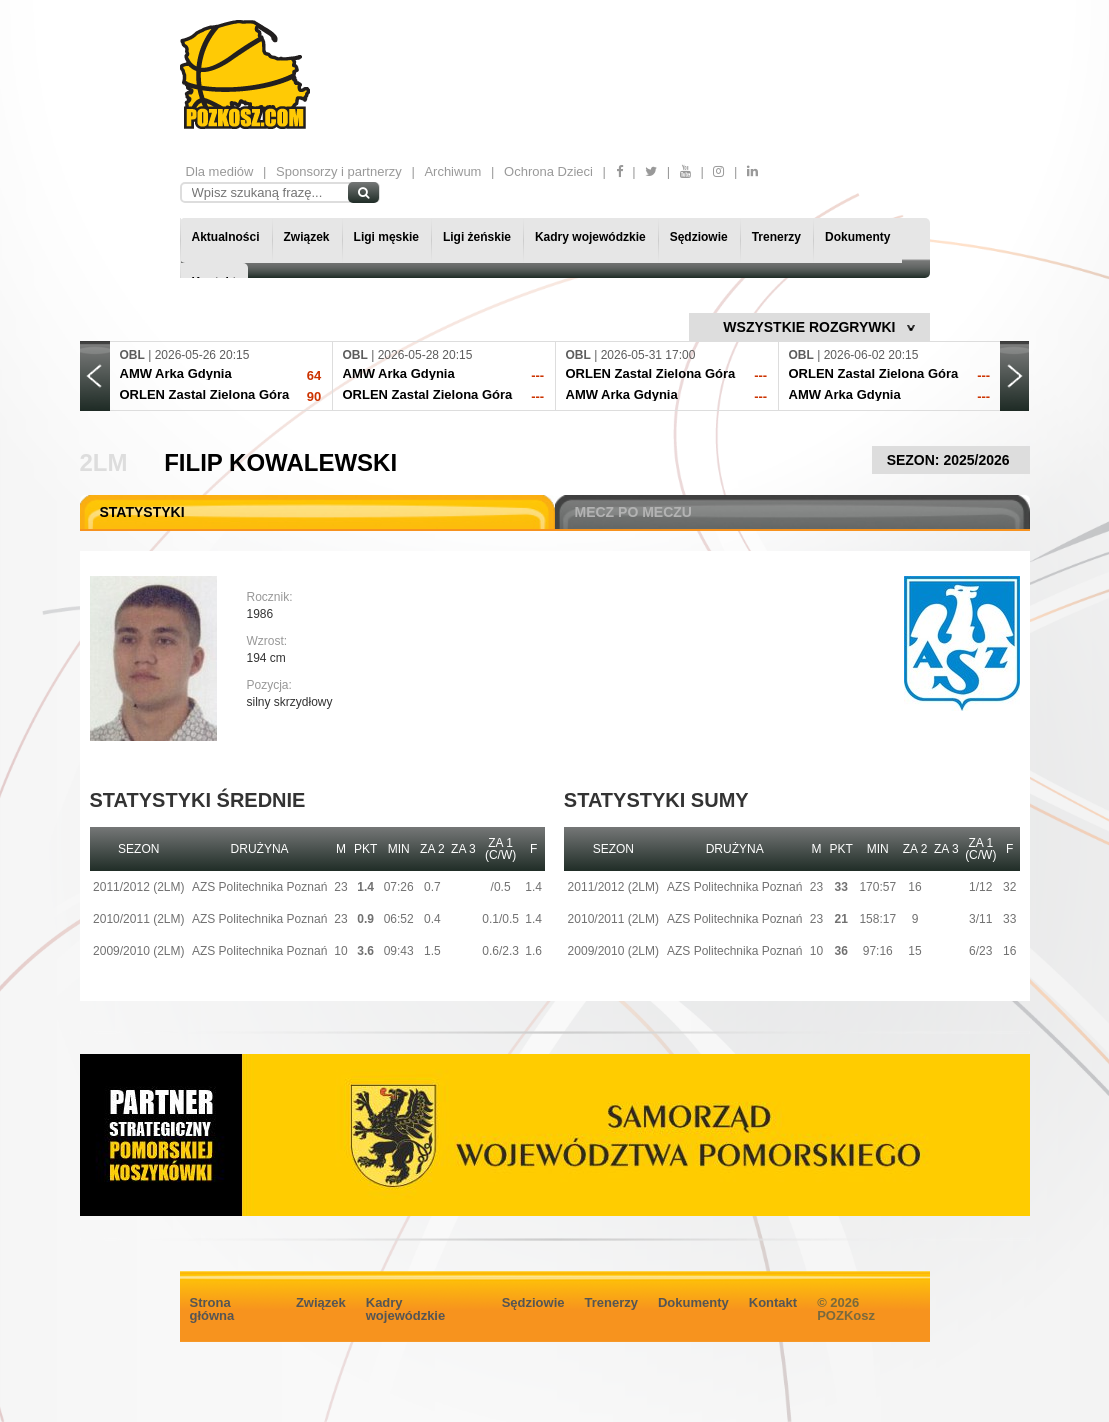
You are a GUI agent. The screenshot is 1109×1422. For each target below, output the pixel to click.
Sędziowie (699, 237)
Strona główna (212, 1309)
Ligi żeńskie (477, 237)
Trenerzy (776, 237)
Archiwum (452, 171)
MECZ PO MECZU (633, 512)
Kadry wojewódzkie (590, 237)
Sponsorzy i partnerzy (339, 171)
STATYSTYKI (142, 512)
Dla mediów (220, 171)
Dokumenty (857, 237)
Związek (307, 237)
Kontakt (773, 1302)
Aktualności (226, 237)
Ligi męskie (386, 237)
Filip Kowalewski (280, 462)
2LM (104, 462)
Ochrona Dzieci (548, 171)
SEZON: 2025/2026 (951, 460)
